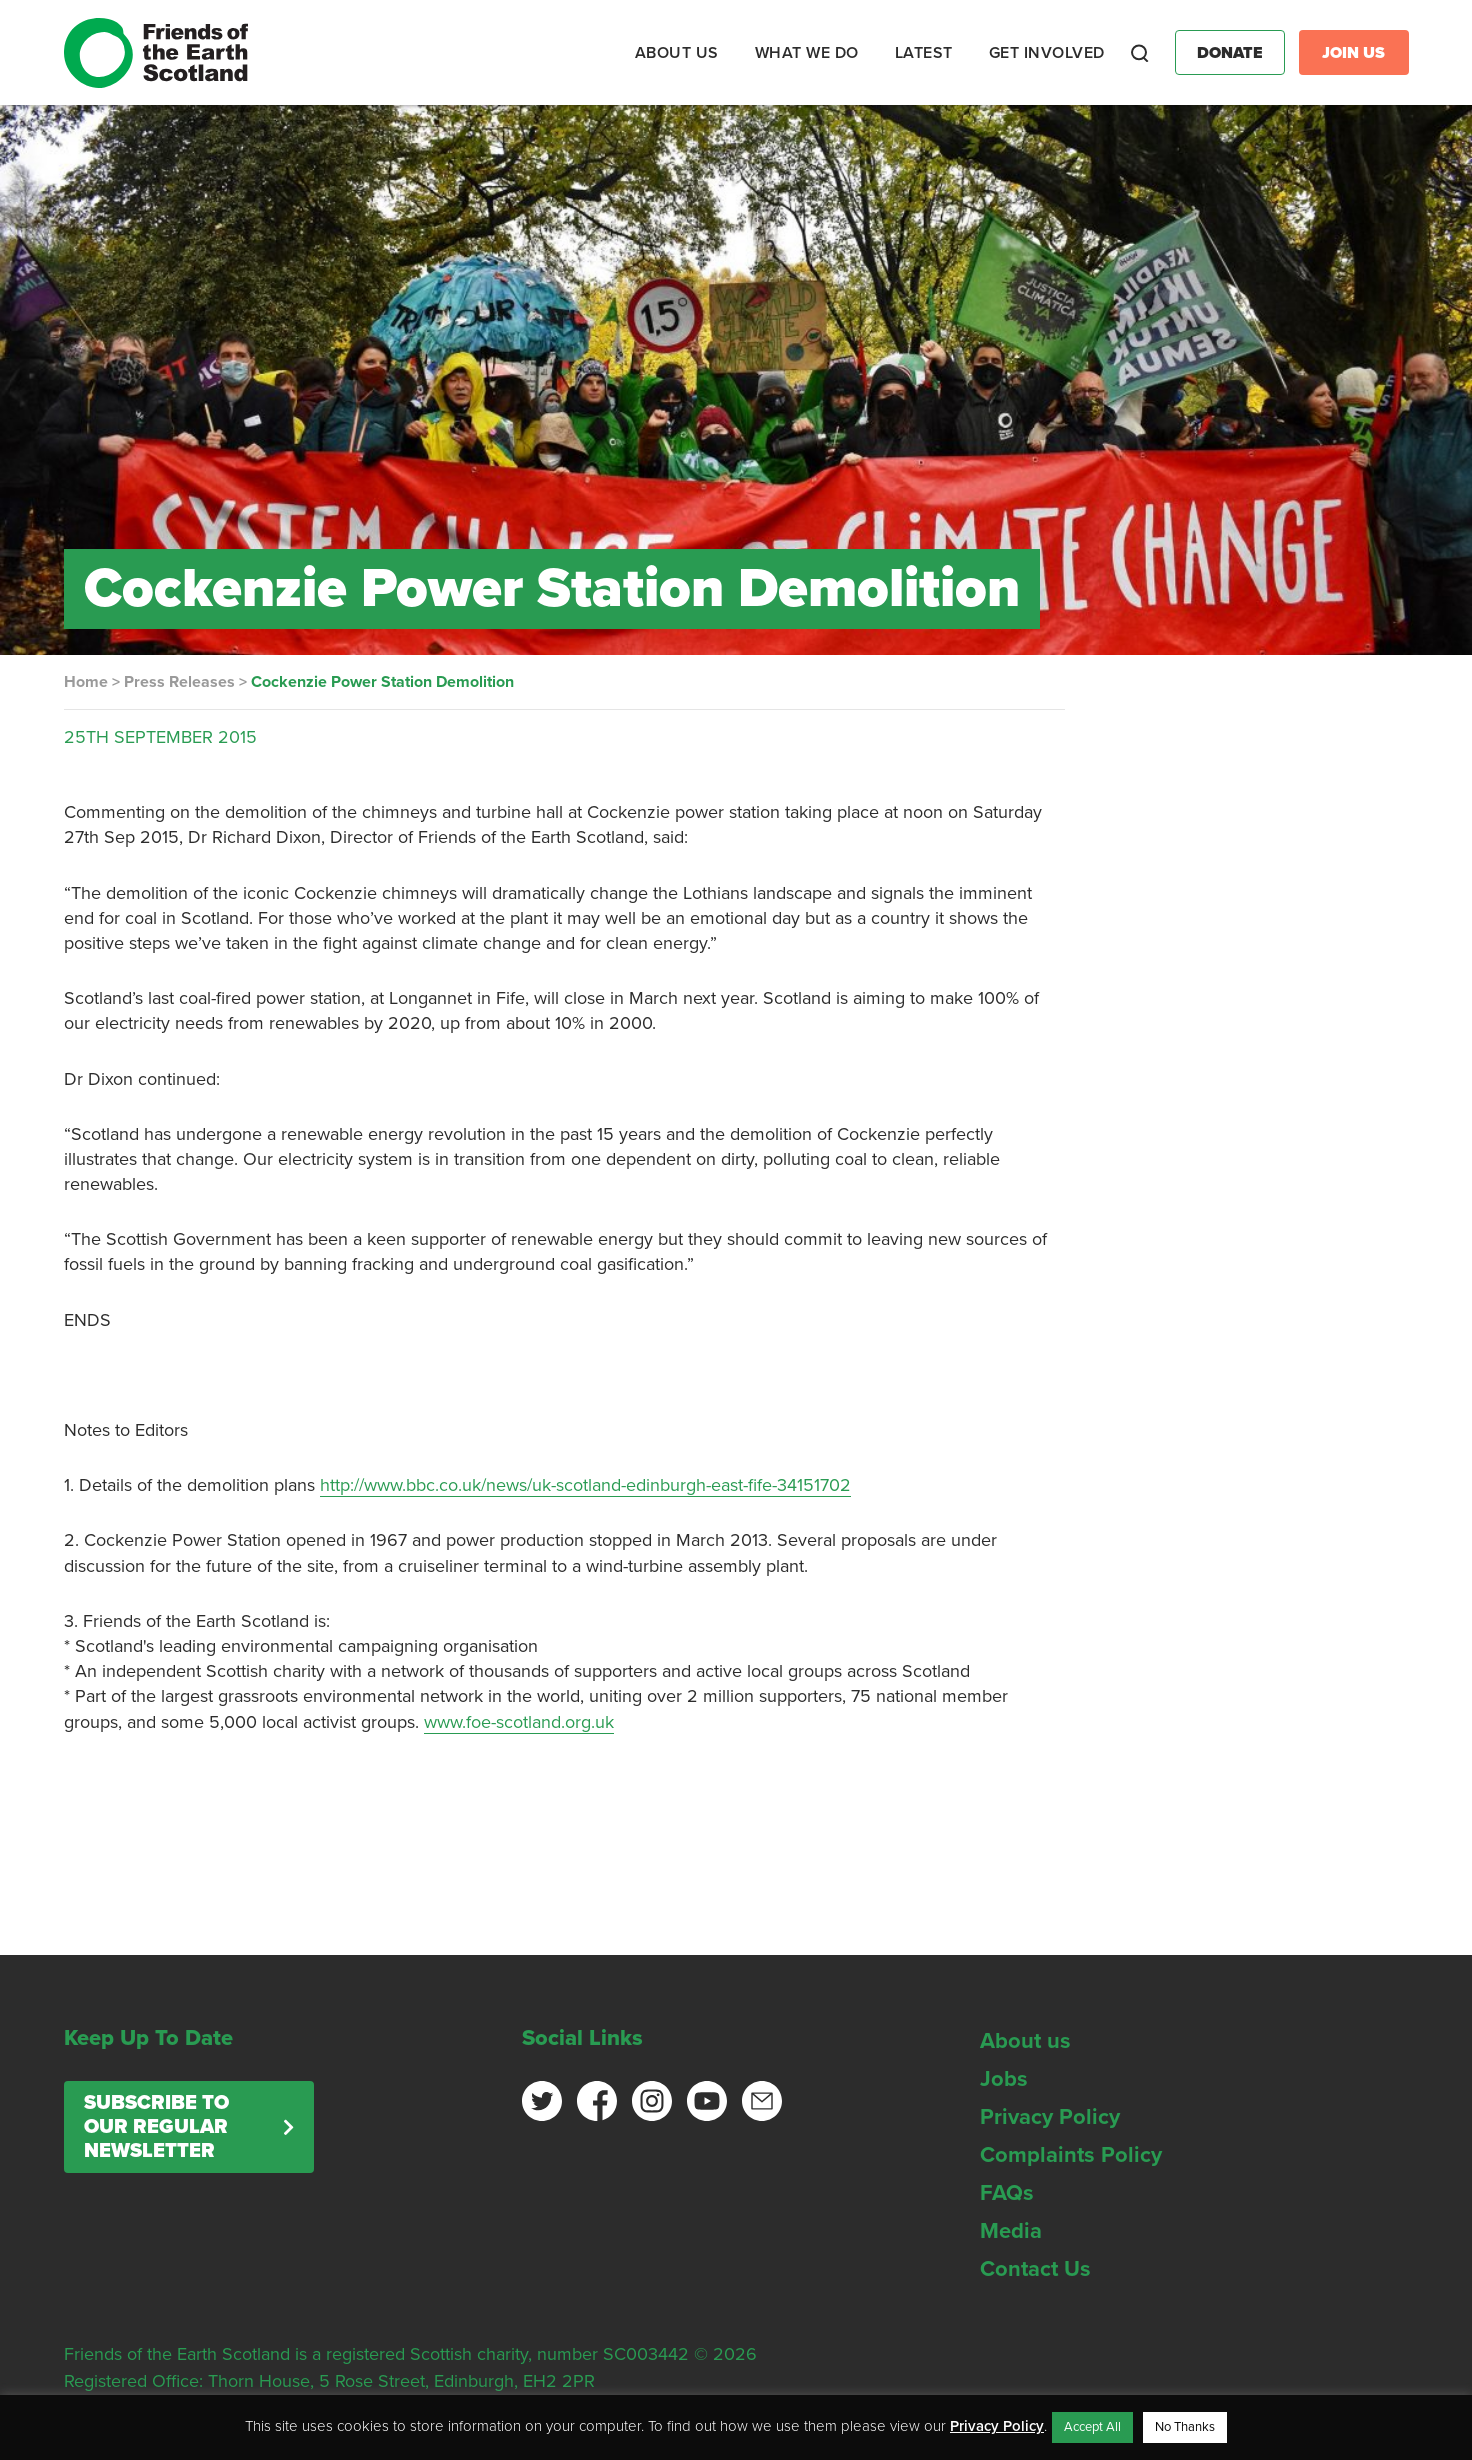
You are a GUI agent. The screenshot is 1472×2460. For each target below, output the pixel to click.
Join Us (1353, 53)
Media (1011, 2231)
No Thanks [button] (1185, 2427)
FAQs (1007, 2193)
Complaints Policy (1071, 2155)
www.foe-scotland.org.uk (519, 1722)
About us (1025, 2041)
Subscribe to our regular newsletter (156, 2127)
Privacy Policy (1050, 2117)
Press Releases (179, 682)
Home (86, 682)
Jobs (1004, 2079)
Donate (1230, 53)
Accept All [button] (1092, 2427)
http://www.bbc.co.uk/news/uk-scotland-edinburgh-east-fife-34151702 (585, 1485)
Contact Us (1035, 2269)
